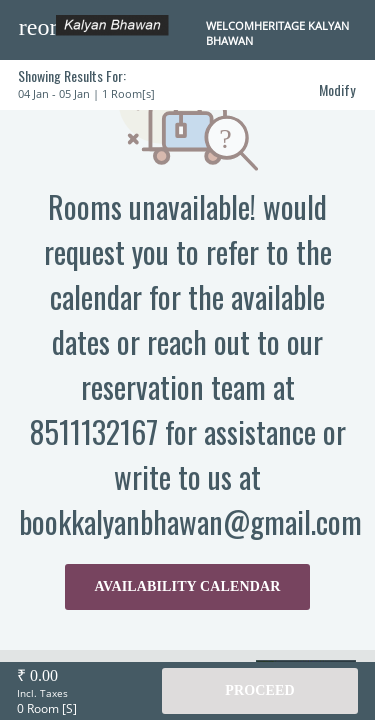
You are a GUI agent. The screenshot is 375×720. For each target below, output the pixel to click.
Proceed (259, 690)
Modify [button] (337, 89)
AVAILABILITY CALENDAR (188, 586)
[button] (38, 27)
